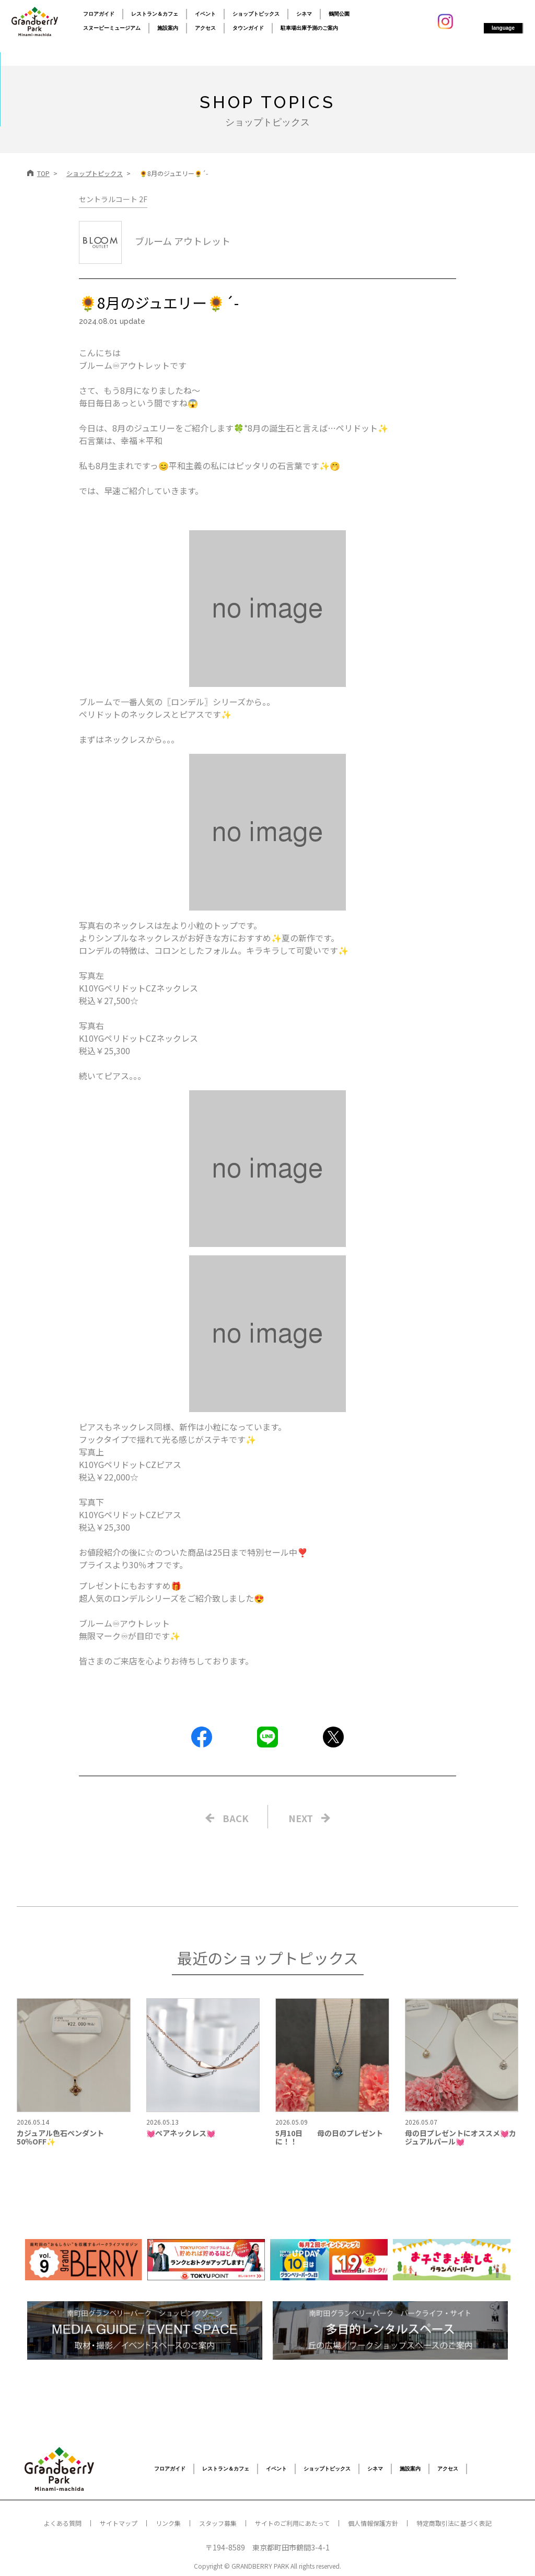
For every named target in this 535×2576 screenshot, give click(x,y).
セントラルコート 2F (113, 199)
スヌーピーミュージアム (112, 28)
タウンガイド (248, 28)
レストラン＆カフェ (154, 14)
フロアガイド (98, 14)
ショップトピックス (256, 14)
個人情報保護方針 (373, 2523)
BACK (236, 1818)
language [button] (503, 28)
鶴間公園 (339, 14)
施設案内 (167, 28)
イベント (205, 14)
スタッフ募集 (218, 2523)
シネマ (304, 14)
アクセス (205, 28)
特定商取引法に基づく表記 (454, 2523)
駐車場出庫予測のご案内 (309, 28)
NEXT (300, 1818)
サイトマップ (118, 2523)
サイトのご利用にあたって (292, 2523)
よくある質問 (63, 2523)
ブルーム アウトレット (154, 241)
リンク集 (168, 2523)
